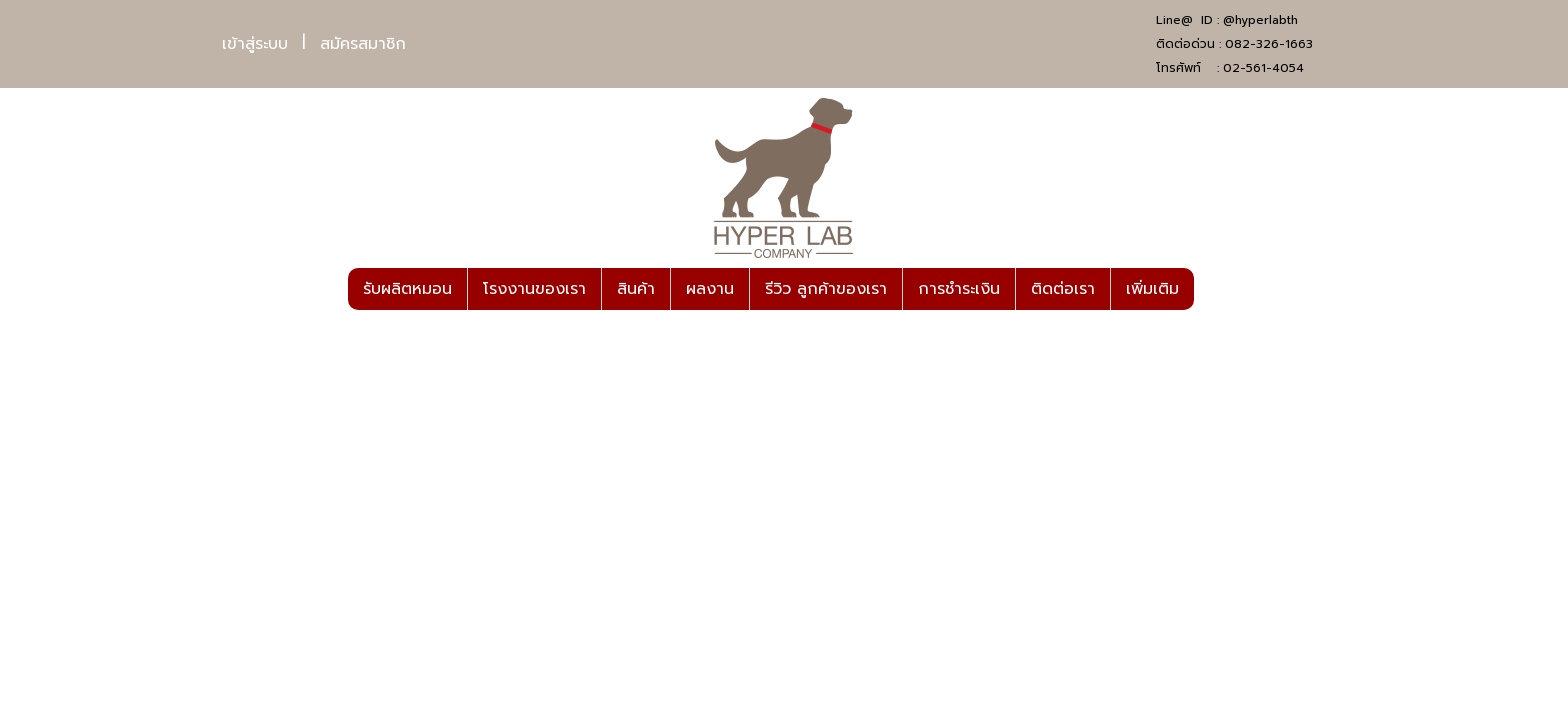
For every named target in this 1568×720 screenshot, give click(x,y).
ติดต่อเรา (1063, 289)
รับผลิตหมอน (407, 289)
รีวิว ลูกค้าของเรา (826, 289)
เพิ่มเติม (1152, 289)
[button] (1212, 289)
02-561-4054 (1263, 68)
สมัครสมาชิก (363, 44)
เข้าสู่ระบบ (255, 44)
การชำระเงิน (959, 289)
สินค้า (636, 289)
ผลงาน (710, 289)
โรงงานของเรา (534, 289)
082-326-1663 (1269, 44)
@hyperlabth (1260, 20)
